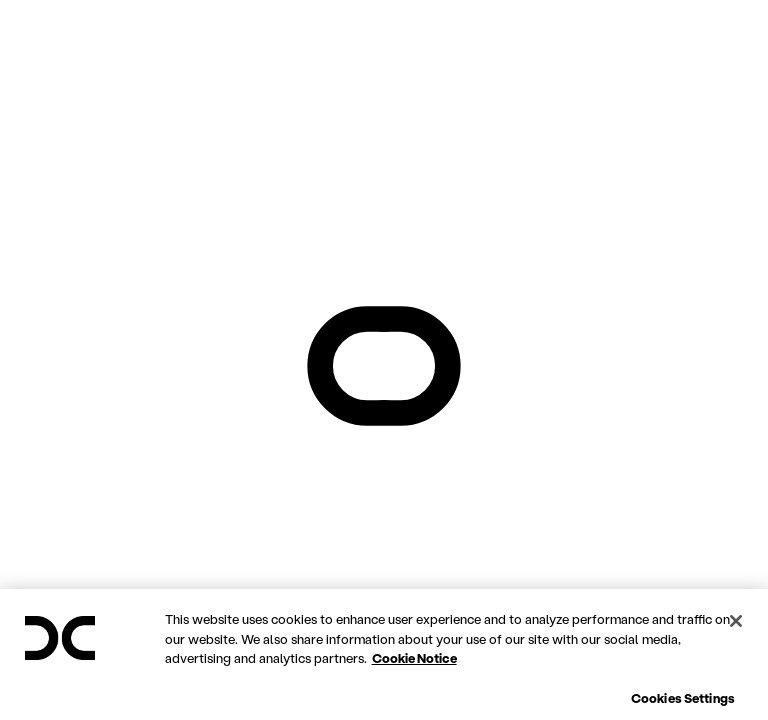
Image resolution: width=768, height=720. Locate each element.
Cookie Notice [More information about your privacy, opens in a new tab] (414, 701)
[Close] (736, 665)
